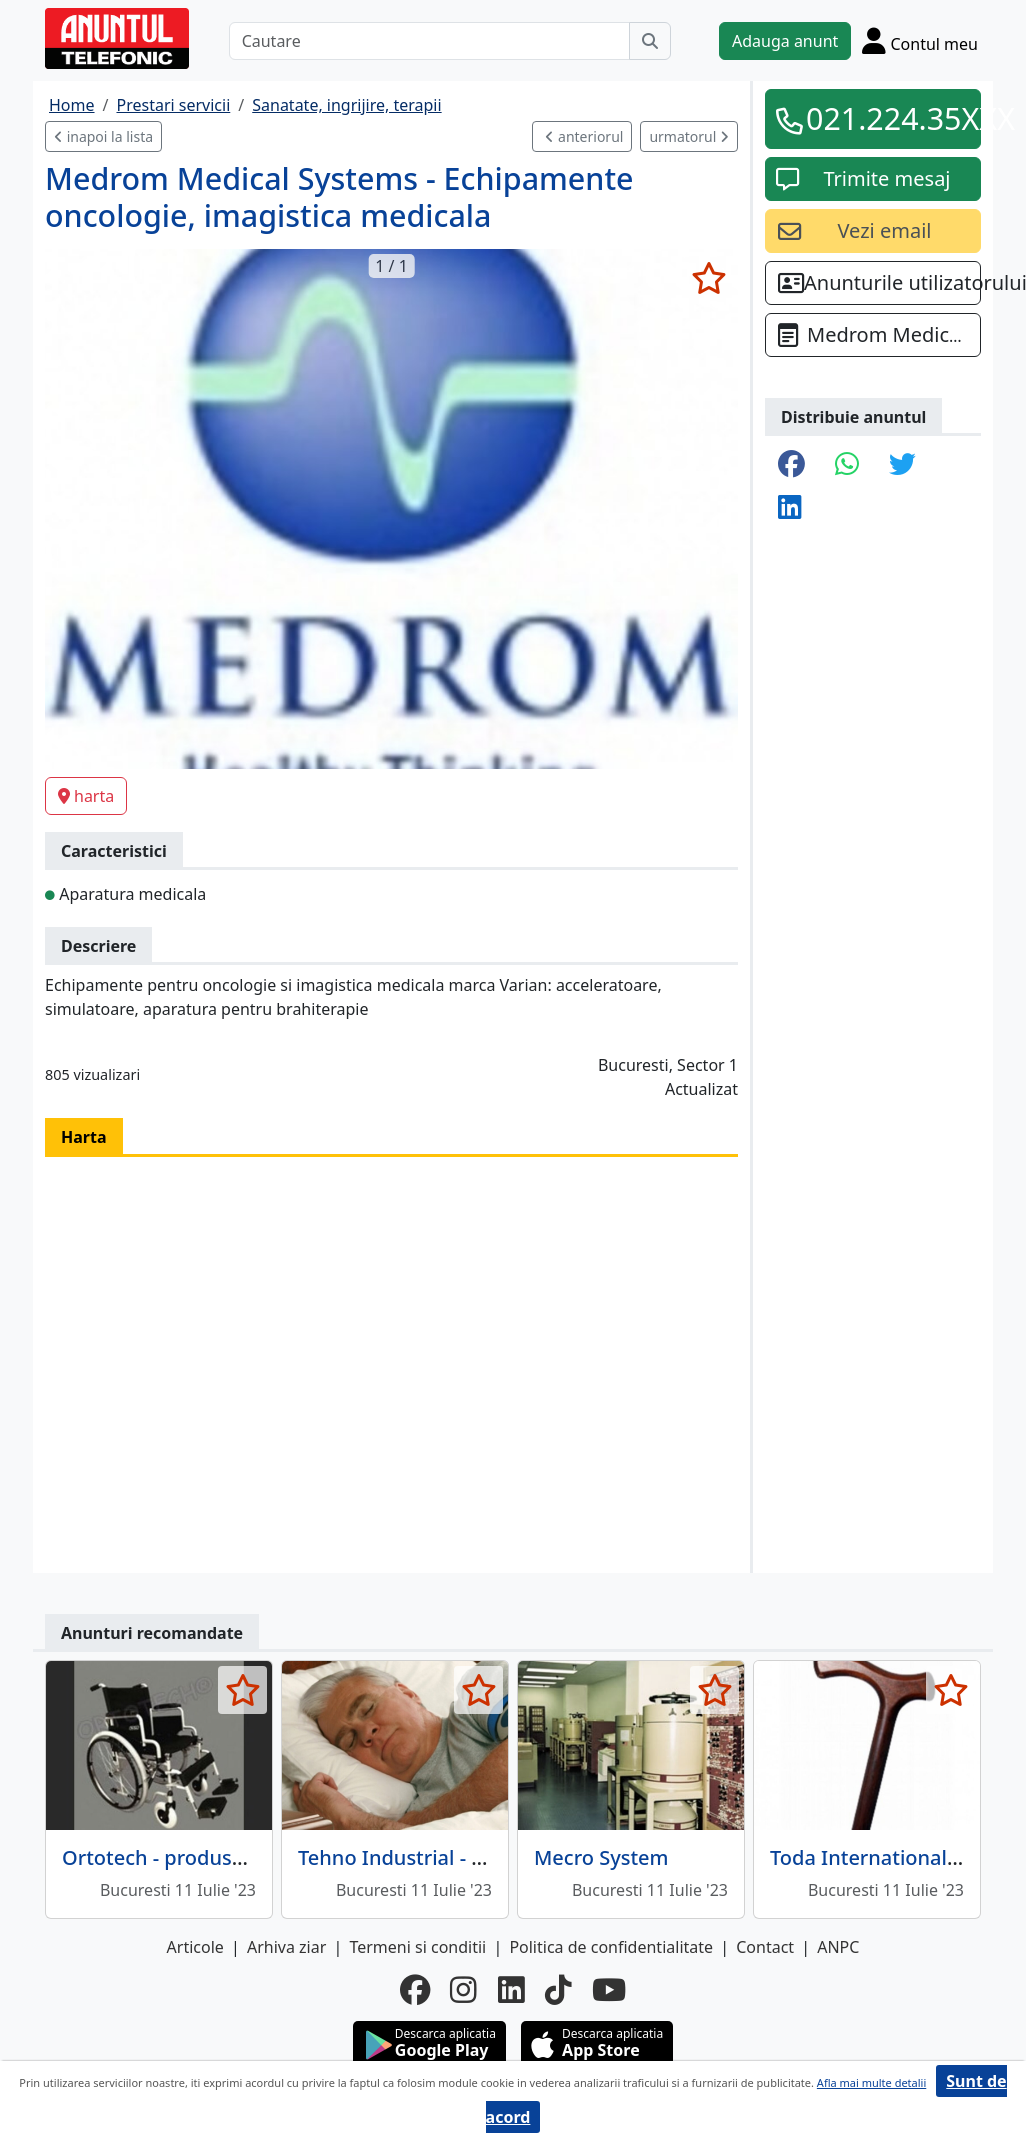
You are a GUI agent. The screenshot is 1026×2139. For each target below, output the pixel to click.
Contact (765, 1947)
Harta (84, 1137)
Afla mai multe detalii (871, 2082)
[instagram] (463, 1990)
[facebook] (415, 1990)
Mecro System (601, 1857)
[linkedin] (511, 1990)
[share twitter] (902, 465)
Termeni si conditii (417, 1947)
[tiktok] (558, 1990)
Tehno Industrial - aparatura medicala (477, 1857)
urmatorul (689, 136)
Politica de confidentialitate (611, 1947)
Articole (195, 1947)
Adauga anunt (785, 41)
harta (86, 796)
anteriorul (584, 136)
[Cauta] (650, 41)
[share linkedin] (790, 508)
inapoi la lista (103, 136)
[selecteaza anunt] (708, 278)
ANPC (838, 1947)
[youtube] (609, 1990)
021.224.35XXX (887, 118)
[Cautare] (429, 41)
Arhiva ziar (286, 1947)
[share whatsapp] (847, 465)
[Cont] (920, 40)
